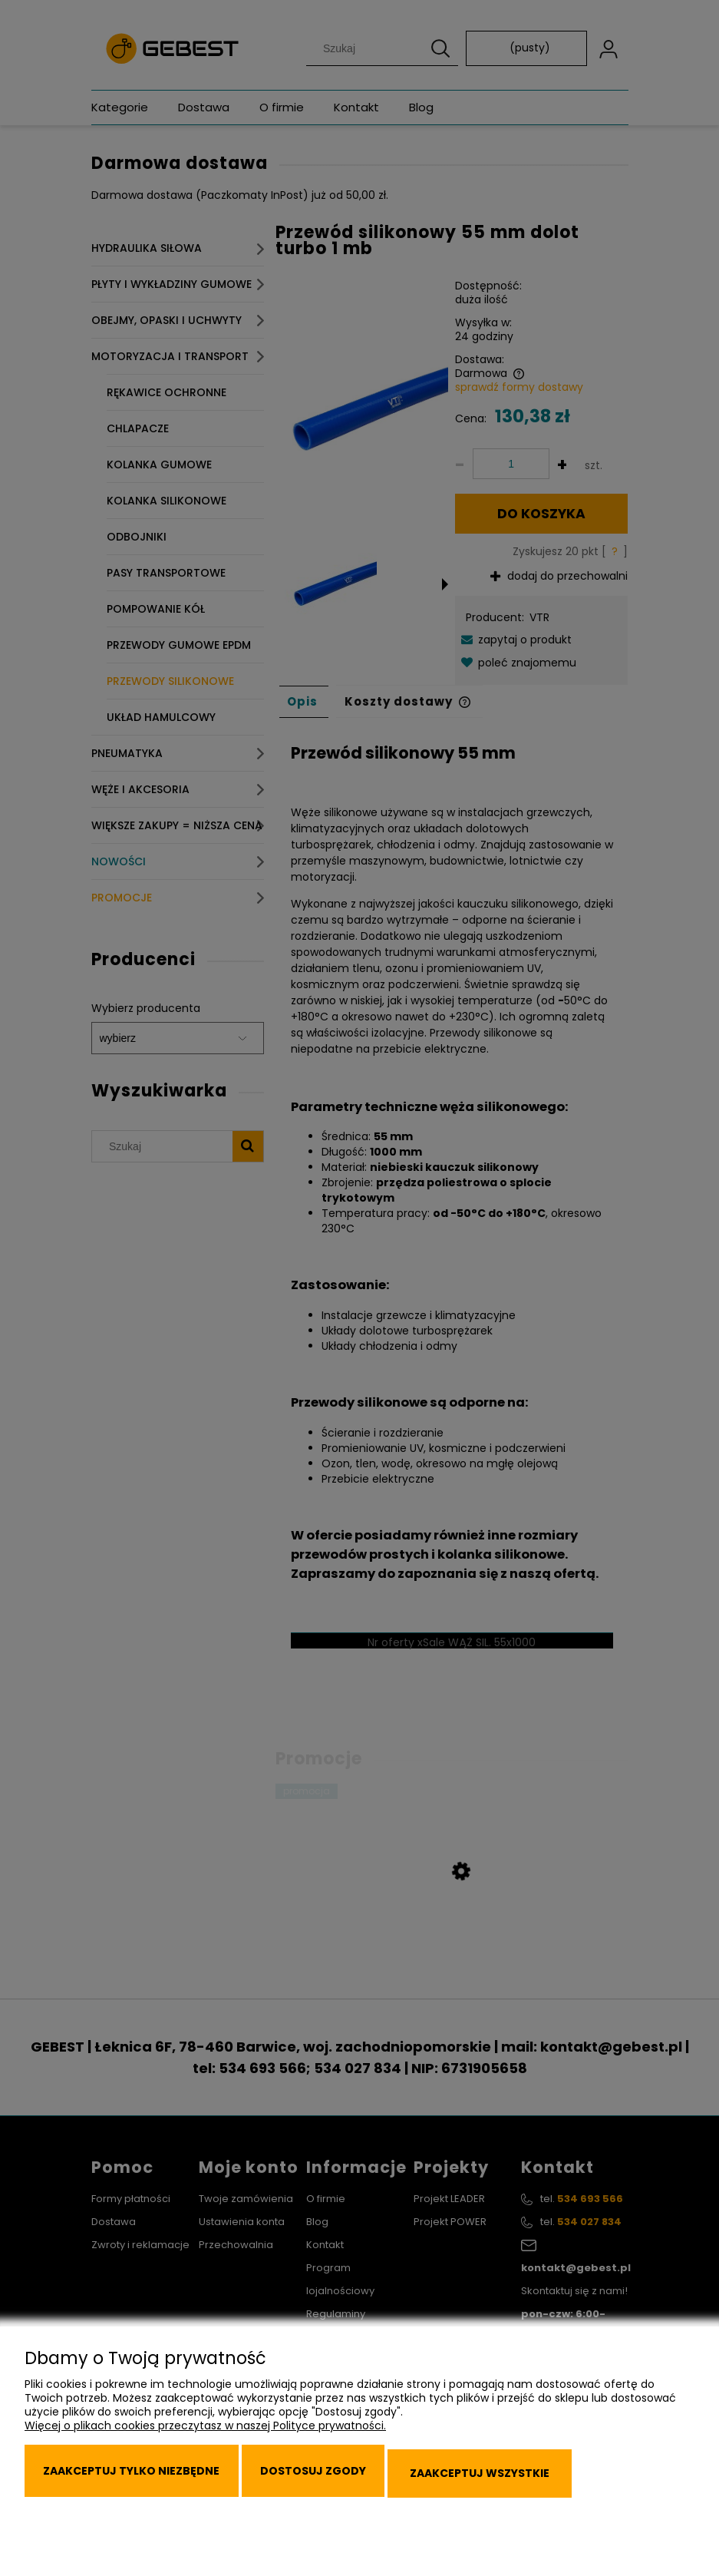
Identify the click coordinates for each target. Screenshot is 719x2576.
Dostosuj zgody (368, 2485)
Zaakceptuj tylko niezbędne (149, 2485)
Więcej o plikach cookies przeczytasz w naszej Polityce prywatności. (205, 2449)
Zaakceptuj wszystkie (567, 2485)
